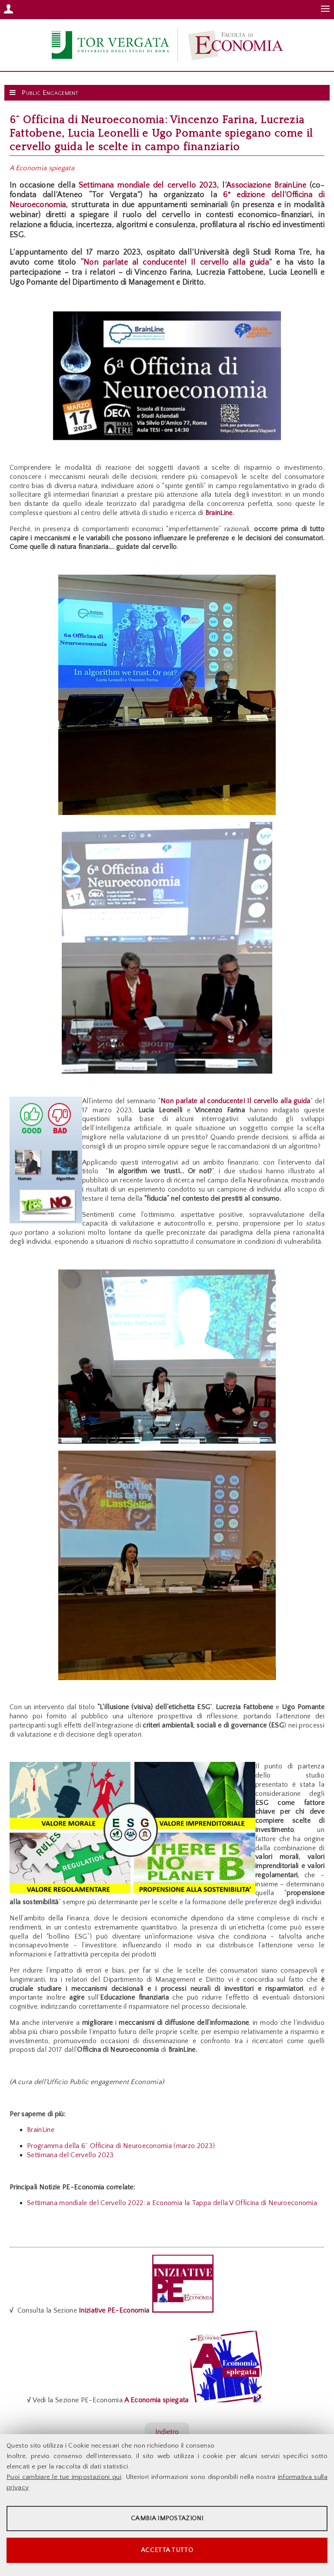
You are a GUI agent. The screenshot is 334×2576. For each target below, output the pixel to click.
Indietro (167, 2432)
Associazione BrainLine (266, 185)
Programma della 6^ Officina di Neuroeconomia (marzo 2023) (121, 2146)
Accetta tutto (167, 2550)
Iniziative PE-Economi (111, 2310)
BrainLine (40, 2130)
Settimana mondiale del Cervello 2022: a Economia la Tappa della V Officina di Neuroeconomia (172, 2203)
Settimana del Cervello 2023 (70, 2155)
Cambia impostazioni (167, 2518)
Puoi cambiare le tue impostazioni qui (64, 2477)
